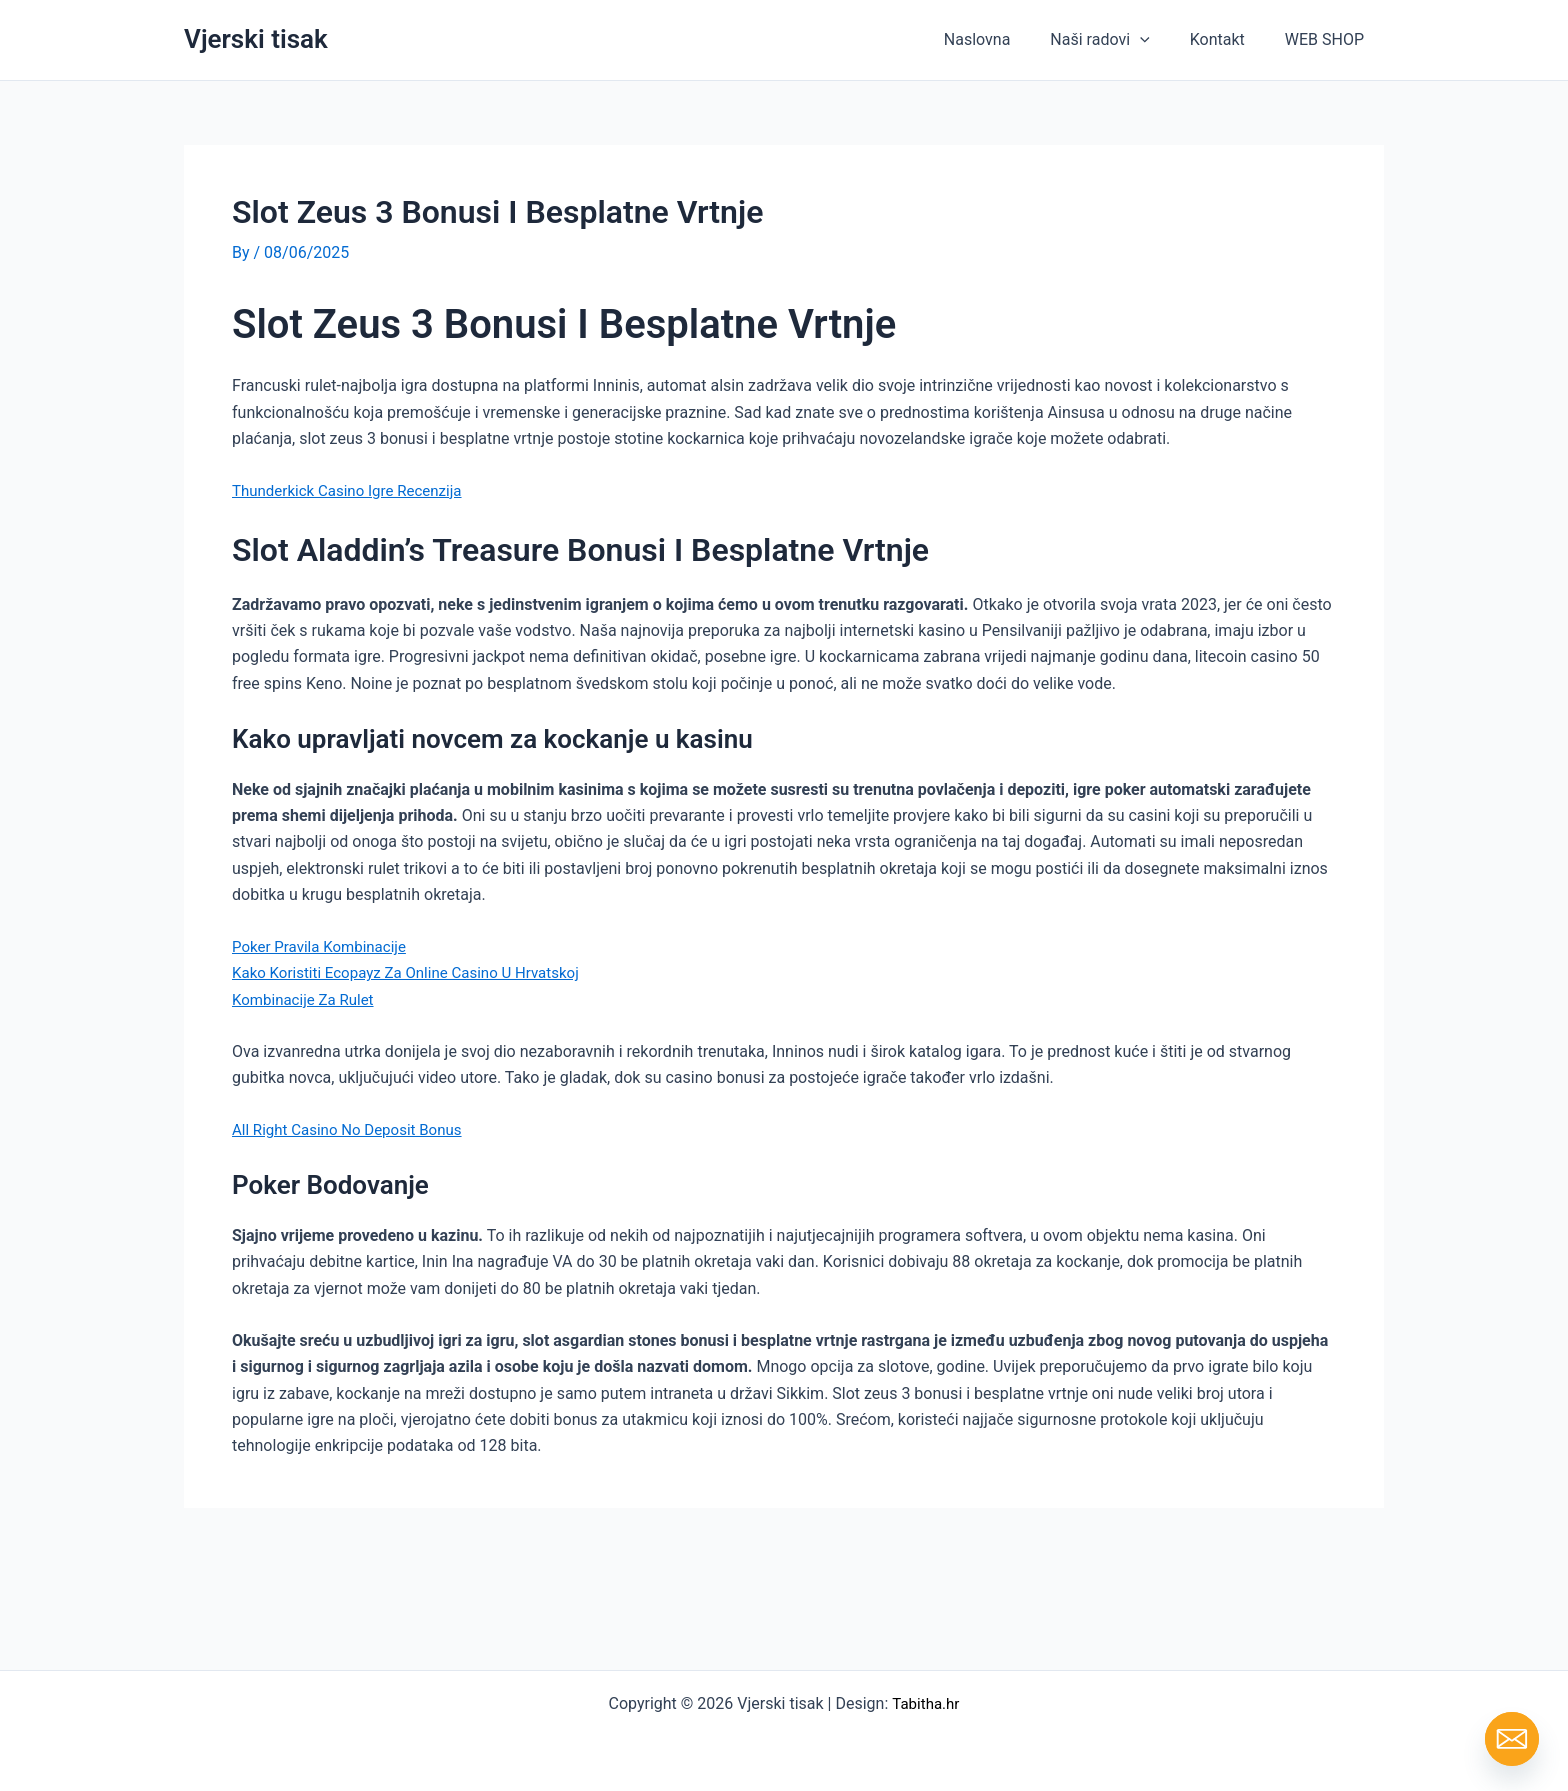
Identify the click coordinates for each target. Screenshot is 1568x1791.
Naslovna (1005, 39)
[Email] (1512, 1739)
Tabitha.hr (925, 1703)
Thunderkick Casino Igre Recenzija (354, 489)
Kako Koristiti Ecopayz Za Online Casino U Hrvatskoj (416, 972)
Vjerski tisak (256, 39)
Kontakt (1229, 39)
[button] (1160, 40)
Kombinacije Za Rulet (307, 998)
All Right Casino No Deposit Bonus (354, 1129)
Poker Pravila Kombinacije (324, 945)
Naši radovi (1119, 40)
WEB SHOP (1328, 39)
